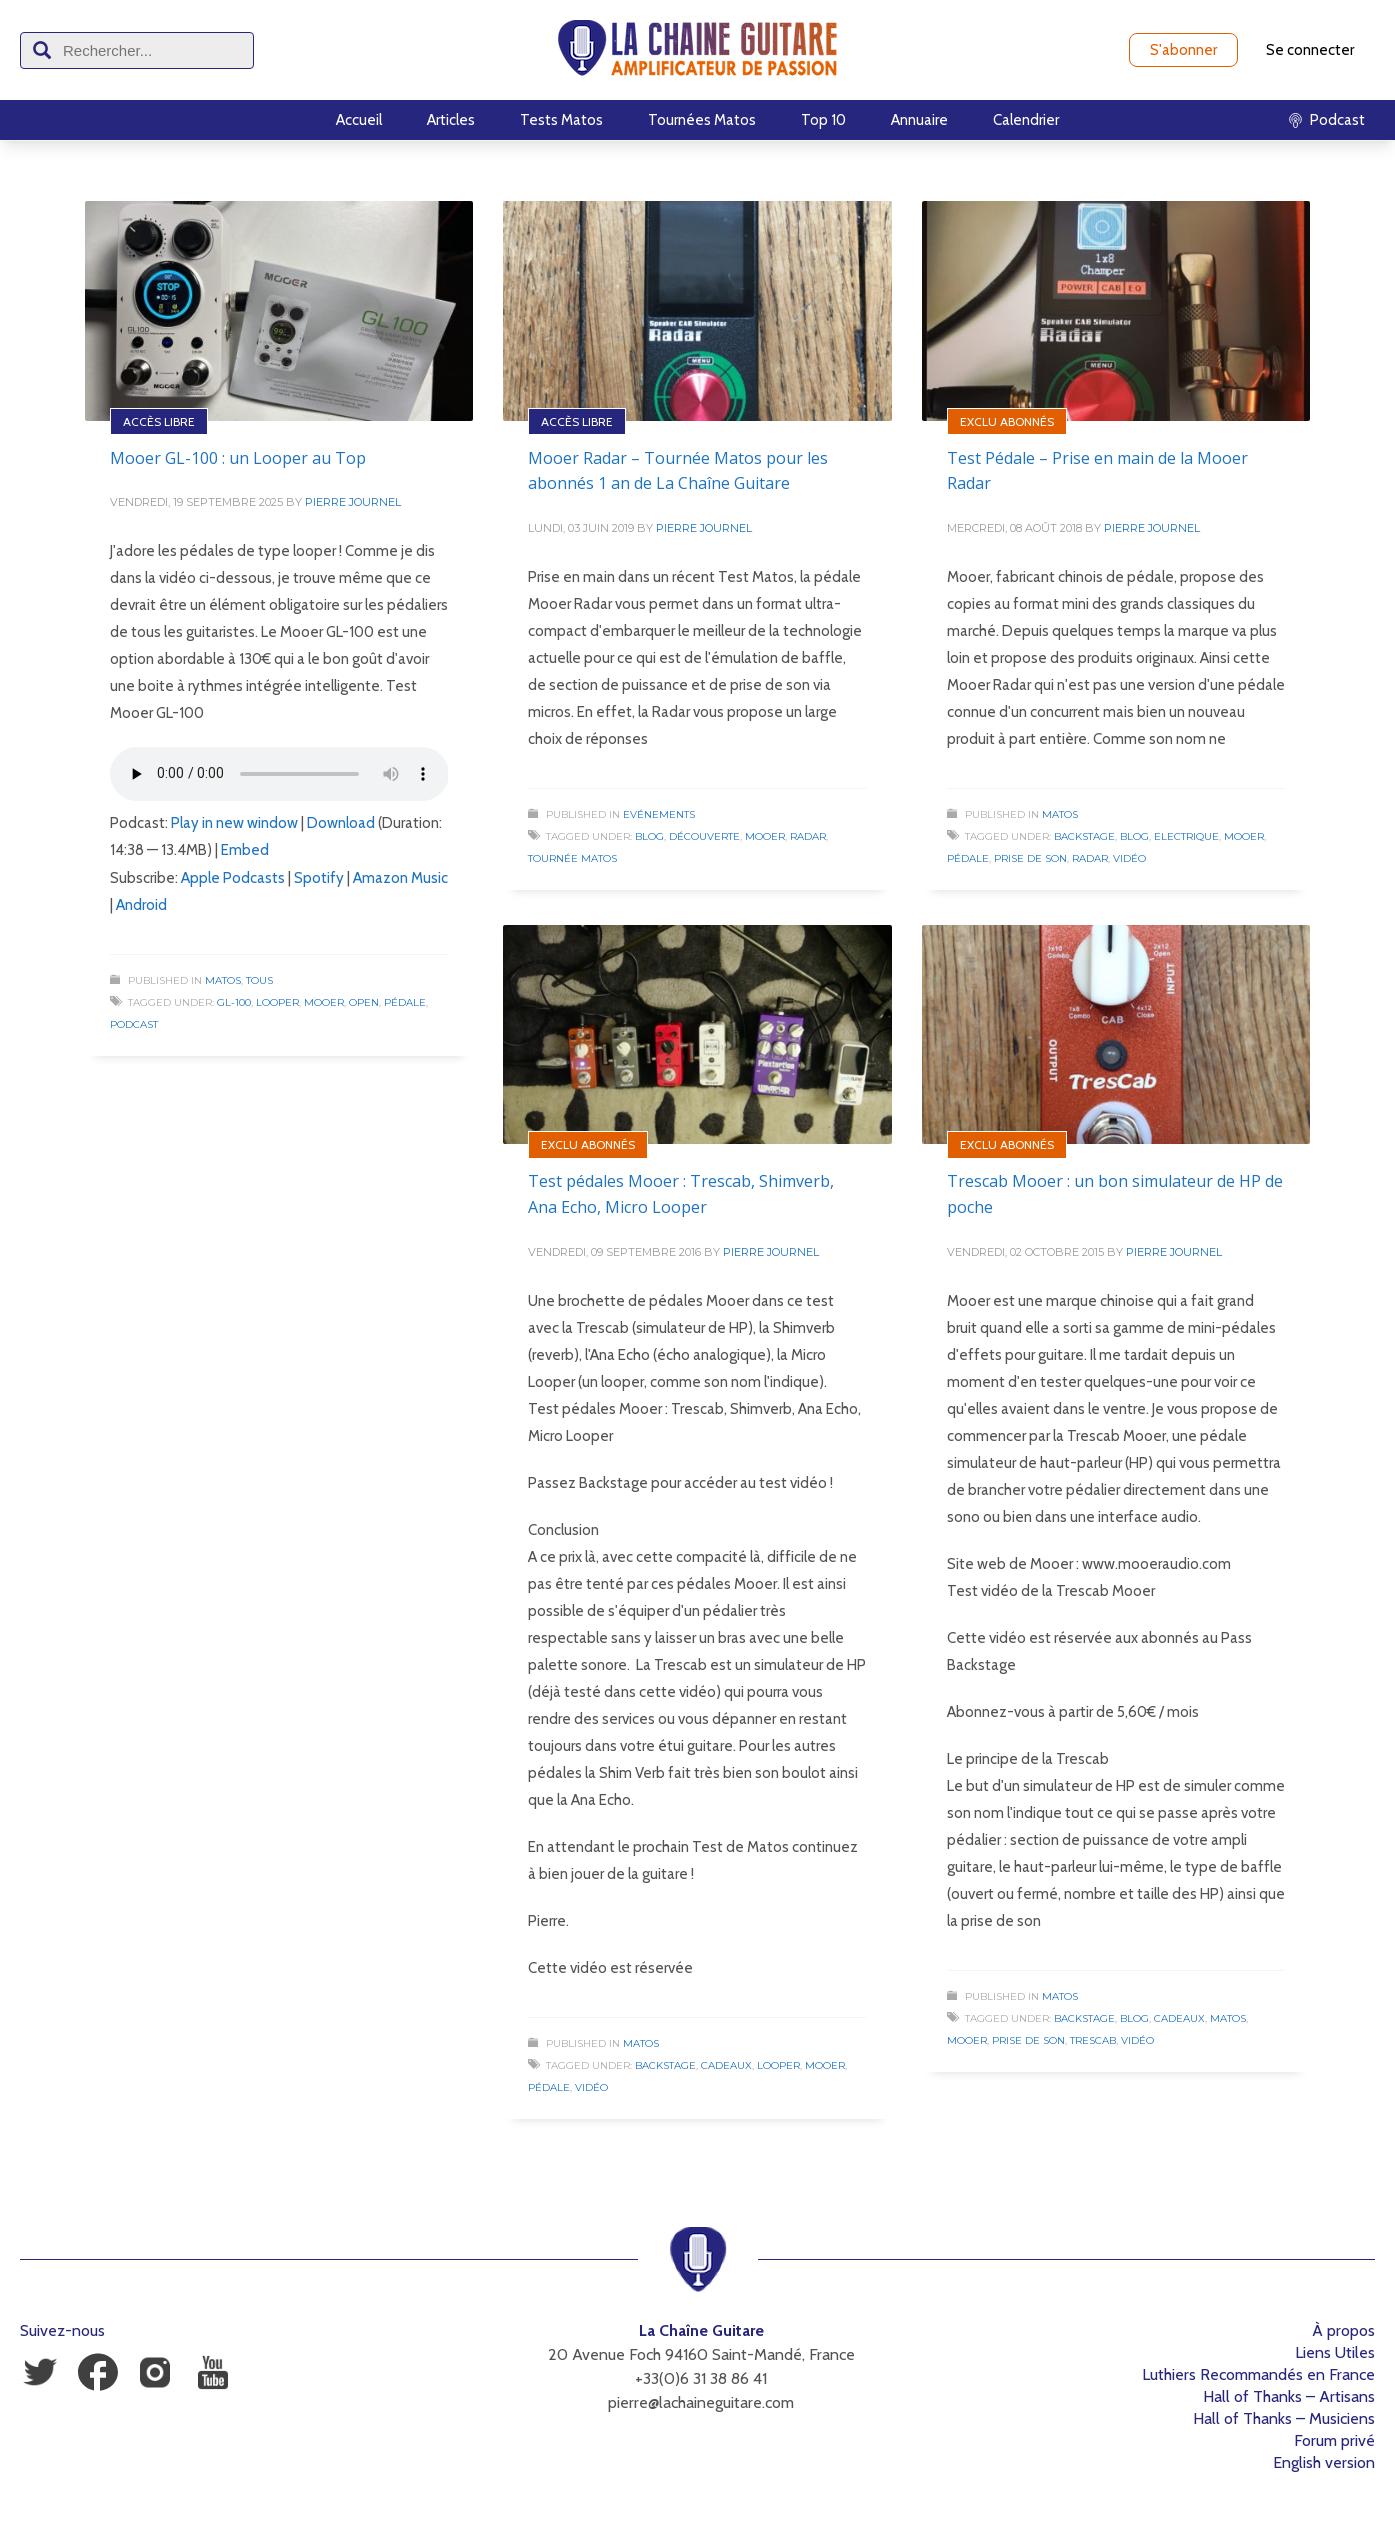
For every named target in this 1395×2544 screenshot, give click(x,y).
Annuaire (919, 120)
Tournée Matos (572, 858)
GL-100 (234, 1002)
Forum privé (1334, 2440)
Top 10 (823, 120)
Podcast (134, 1024)
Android (141, 905)
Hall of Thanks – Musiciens (1284, 2418)
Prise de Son (1030, 858)
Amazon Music (400, 878)
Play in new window (234, 823)
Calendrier (1026, 120)
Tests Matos (561, 120)
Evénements (659, 814)
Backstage (1084, 836)
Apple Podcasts (233, 878)
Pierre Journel (353, 502)
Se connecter (1310, 50)
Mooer (324, 1002)
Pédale (405, 1002)
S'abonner (1183, 50)
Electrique (1186, 836)
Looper (277, 1002)
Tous (259, 980)
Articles (451, 120)
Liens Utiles (1335, 2352)
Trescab (1093, 2040)
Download (341, 823)
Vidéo (1129, 858)
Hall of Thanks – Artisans (1289, 2396)
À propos (1343, 2330)
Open (364, 1002)
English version (1324, 2462)
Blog (649, 836)
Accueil (359, 120)
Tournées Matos (702, 120)
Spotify (319, 878)
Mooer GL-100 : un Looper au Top (238, 458)
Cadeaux (726, 2065)
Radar (808, 836)
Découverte (704, 836)
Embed (245, 850)
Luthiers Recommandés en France (1258, 2374)
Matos (223, 980)
